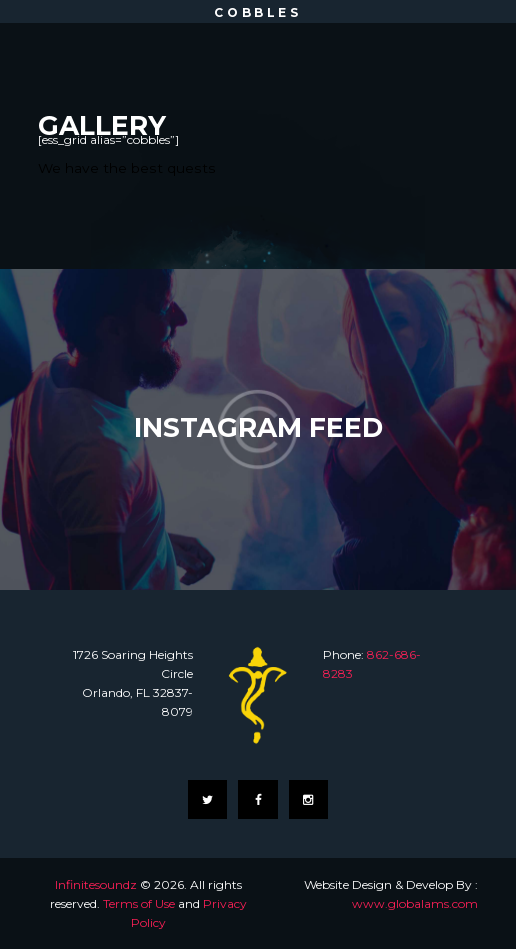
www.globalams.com (415, 903)
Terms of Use (139, 903)
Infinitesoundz (96, 884)
